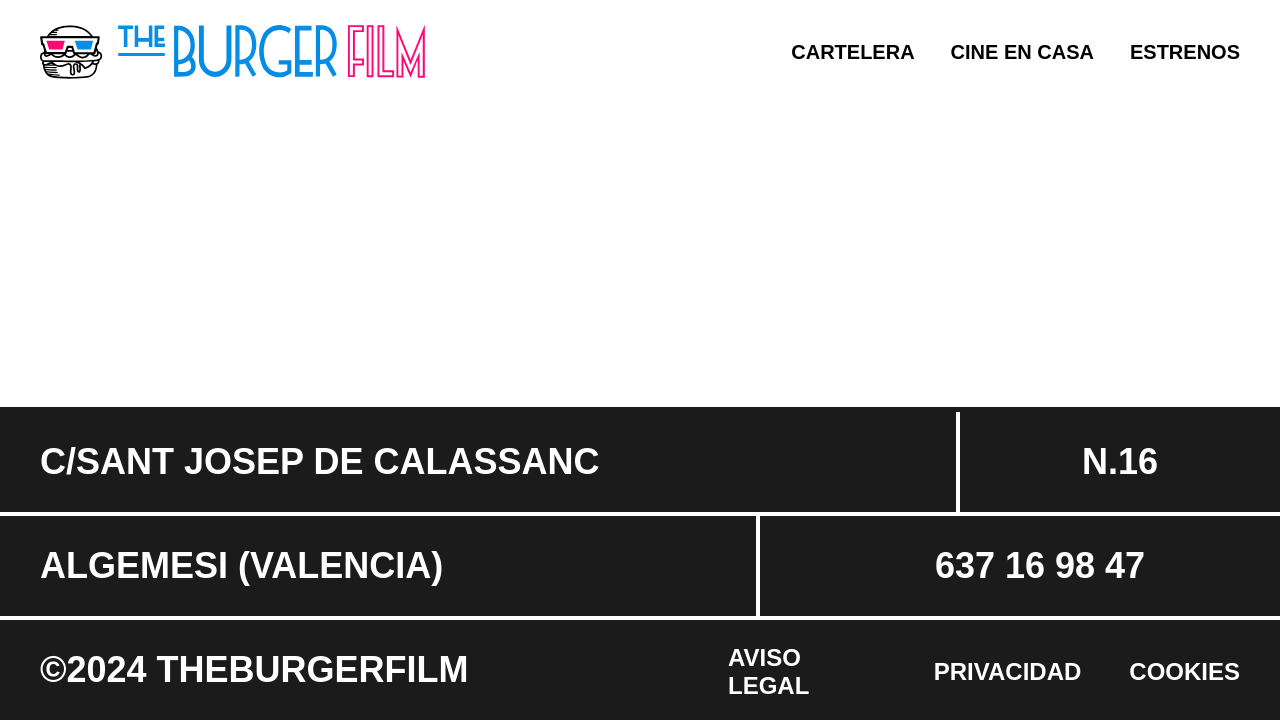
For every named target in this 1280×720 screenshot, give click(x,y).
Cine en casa (1022, 52)
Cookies (1184, 671)
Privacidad (1008, 671)
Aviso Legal (768, 671)
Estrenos (1185, 52)
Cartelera (852, 52)
